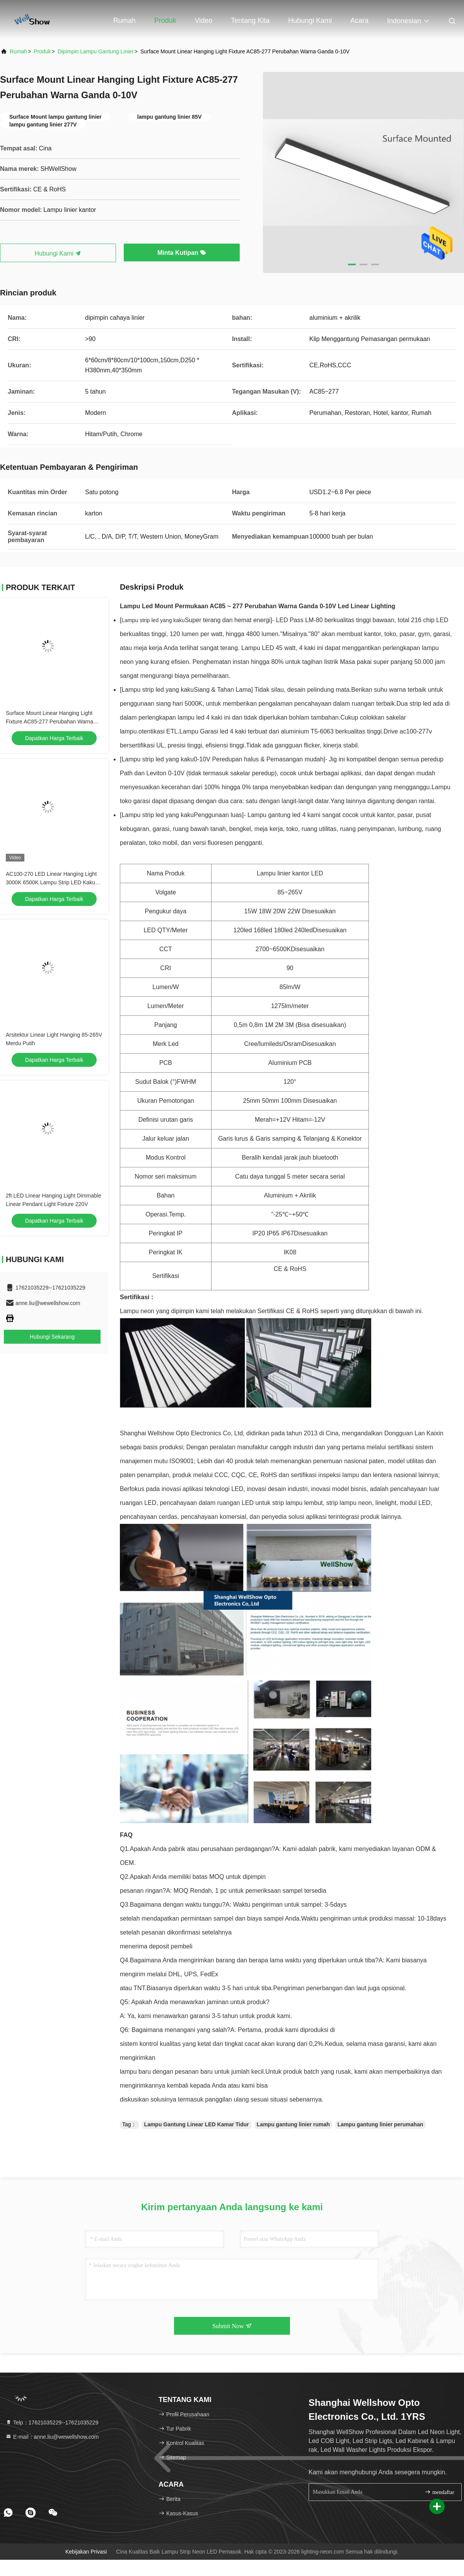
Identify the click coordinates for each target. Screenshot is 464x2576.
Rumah (124, 20)
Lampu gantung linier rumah (293, 2124)
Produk (165, 20)
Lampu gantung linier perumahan (380, 2124)
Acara (359, 20)
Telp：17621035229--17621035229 (51, 2422)
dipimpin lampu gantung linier (96, 51)
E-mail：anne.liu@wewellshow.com (52, 2437)
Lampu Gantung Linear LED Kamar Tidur (196, 2124)
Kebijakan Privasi (86, 2552)
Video (204, 20)
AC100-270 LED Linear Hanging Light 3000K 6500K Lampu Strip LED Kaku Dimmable (51, 882)
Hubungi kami (310, 20)
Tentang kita (250, 20)
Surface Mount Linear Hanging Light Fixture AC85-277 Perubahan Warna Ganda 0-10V (49, 721)
